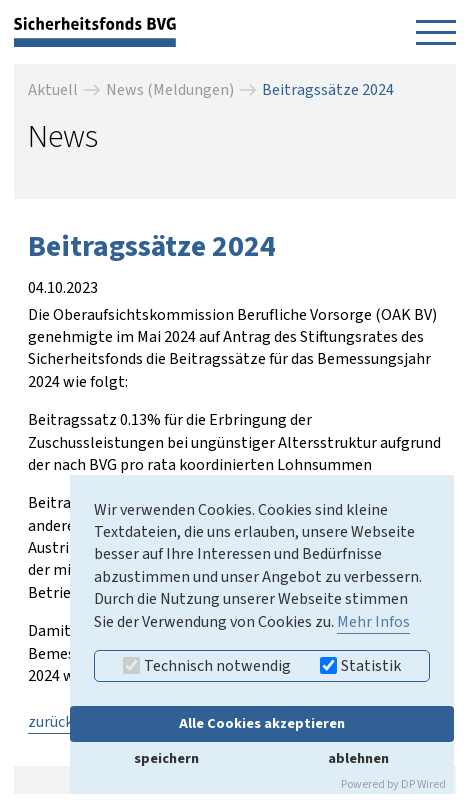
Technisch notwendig (207, 666)
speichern (166, 758)
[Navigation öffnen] (436, 32)
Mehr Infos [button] (373, 622)
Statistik (360, 666)
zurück (50, 722)
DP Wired (423, 784)
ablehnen (358, 758)
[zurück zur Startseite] (95, 31)
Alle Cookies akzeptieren (262, 723)
